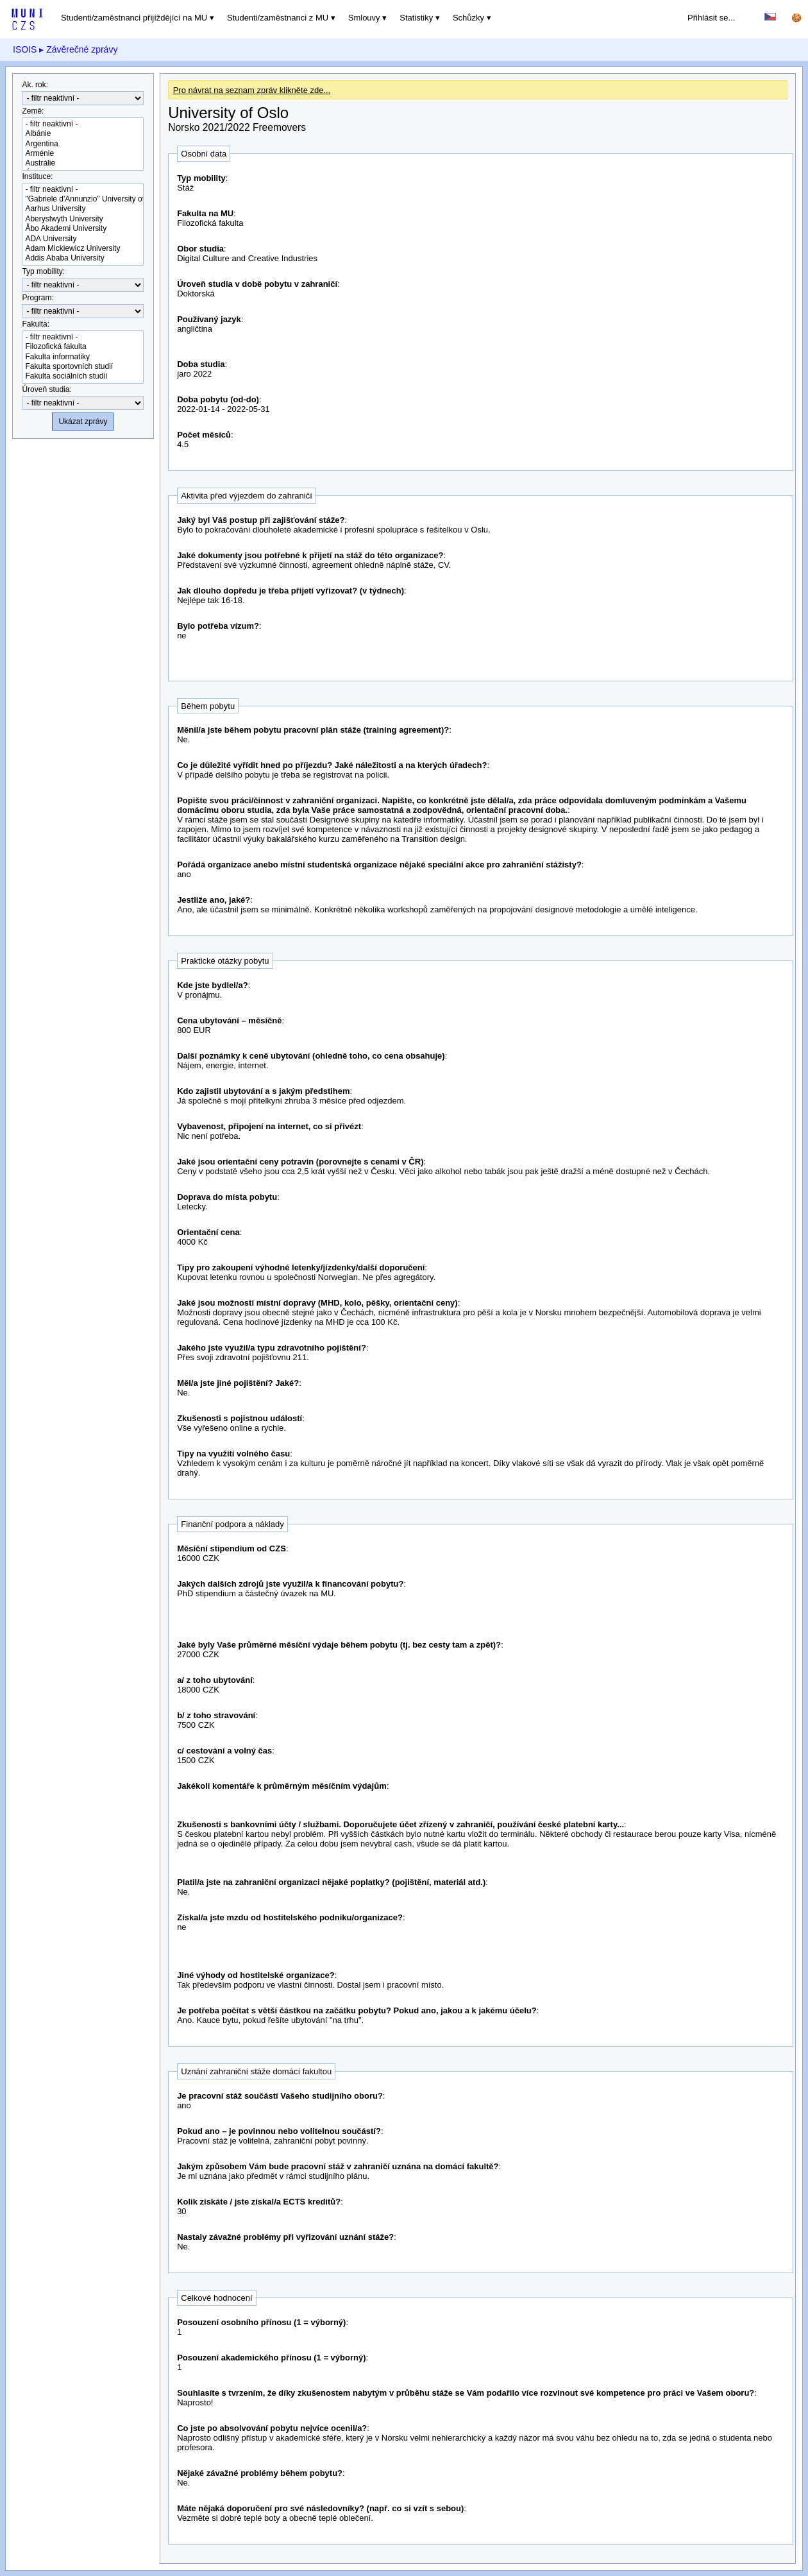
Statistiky (416, 17)
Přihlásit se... (711, 17)
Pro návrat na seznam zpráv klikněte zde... (252, 90)
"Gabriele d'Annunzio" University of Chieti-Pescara (83, 199)
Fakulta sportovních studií (83, 366)
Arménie (83, 153)
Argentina (83, 144)
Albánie (83, 134)
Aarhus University (83, 209)
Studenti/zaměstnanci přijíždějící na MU (134, 17)
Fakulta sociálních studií (83, 376)
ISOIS (25, 49)
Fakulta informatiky (83, 357)
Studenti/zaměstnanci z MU (277, 17)
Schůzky (468, 17)
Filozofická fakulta (83, 347)
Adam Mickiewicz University (83, 248)
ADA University (83, 239)
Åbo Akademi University (83, 229)
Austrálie (83, 163)
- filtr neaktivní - (83, 124)
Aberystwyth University (83, 219)
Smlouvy (364, 17)
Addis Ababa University (83, 258)
